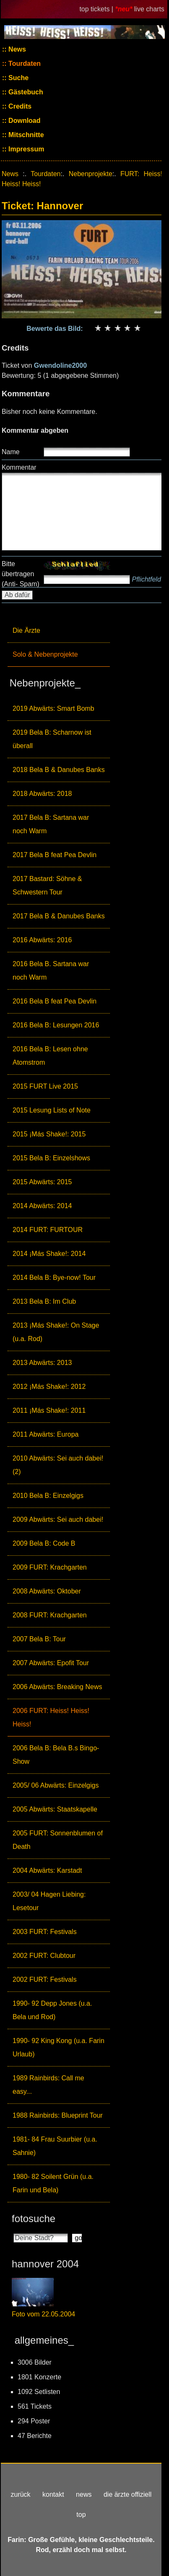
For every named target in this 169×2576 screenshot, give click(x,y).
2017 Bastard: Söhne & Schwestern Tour (47, 885)
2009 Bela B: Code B (44, 1543)
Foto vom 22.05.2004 (43, 2314)
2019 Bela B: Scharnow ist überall (52, 739)
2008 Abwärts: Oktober (47, 1591)
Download (24, 120)
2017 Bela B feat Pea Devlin (54, 854)
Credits (19, 106)
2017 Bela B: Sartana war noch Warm (51, 824)
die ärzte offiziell (127, 2494)
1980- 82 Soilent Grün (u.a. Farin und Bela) (53, 2183)
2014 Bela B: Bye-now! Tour (54, 1277)
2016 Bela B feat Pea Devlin (54, 1001)
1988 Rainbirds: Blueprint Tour (58, 2115)
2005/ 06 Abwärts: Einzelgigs (56, 1785)
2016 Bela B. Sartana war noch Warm (51, 970)
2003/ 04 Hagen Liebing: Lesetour (49, 1901)
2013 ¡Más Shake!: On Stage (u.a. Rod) (56, 1332)
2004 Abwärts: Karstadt (47, 1870)
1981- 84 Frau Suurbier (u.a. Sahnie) (55, 2146)
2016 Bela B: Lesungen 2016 (56, 1025)
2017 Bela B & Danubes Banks (59, 916)
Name (11, 451)
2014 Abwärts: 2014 (42, 1205)
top (81, 2514)
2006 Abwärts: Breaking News (57, 1686)
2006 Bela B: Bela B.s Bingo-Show (56, 1754)
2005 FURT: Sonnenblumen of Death (58, 1840)
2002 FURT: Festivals (45, 1979)
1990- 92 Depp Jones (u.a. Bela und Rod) (52, 2010)
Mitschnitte (25, 134)
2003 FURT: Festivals (45, 1931)
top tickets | (97, 9)
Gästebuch (25, 92)
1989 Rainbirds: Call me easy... (48, 2084)
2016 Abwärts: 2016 (42, 940)
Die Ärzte (26, 630)
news (83, 2494)
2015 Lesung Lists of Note (52, 1110)
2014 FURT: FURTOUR (48, 1229)
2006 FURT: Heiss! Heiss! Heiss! (51, 1717)
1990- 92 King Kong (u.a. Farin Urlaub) (58, 2047)
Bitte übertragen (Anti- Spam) (20, 573)
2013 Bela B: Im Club (44, 1301)
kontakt (53, 2494)
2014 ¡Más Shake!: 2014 (49, 1253)
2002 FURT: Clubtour (44, 1955)
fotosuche (33, 2218)
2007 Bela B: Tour (39, 1639)
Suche (18, 77)
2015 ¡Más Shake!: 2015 (49, 1134)
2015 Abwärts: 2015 (42, 1181)
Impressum (25, 149)
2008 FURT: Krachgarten (50, 1615)
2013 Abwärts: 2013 (42, 1362)
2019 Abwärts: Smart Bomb (53, 708)
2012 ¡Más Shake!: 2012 (49, 1386)
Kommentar (19, 467)
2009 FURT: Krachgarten (50, 1567)
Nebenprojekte (90, 173)
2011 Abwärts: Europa (45, 1434)
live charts (149, 9)
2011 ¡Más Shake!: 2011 (49, 1410)
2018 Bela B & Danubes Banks (59, 769)
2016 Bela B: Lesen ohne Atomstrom (50, 1055)
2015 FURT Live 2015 (45, 1086)
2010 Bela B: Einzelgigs (48, 1495)
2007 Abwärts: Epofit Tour (51, 1662)
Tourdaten (24, 63)
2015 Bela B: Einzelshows (51, 1158)
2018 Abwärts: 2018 (42, 793)
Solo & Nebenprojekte (45, 654)
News (16, 49)
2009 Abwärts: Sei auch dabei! (58, 1519)
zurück (20, 2494)
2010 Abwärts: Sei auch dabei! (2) (58, 1465)
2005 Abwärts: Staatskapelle (55, 1809)
